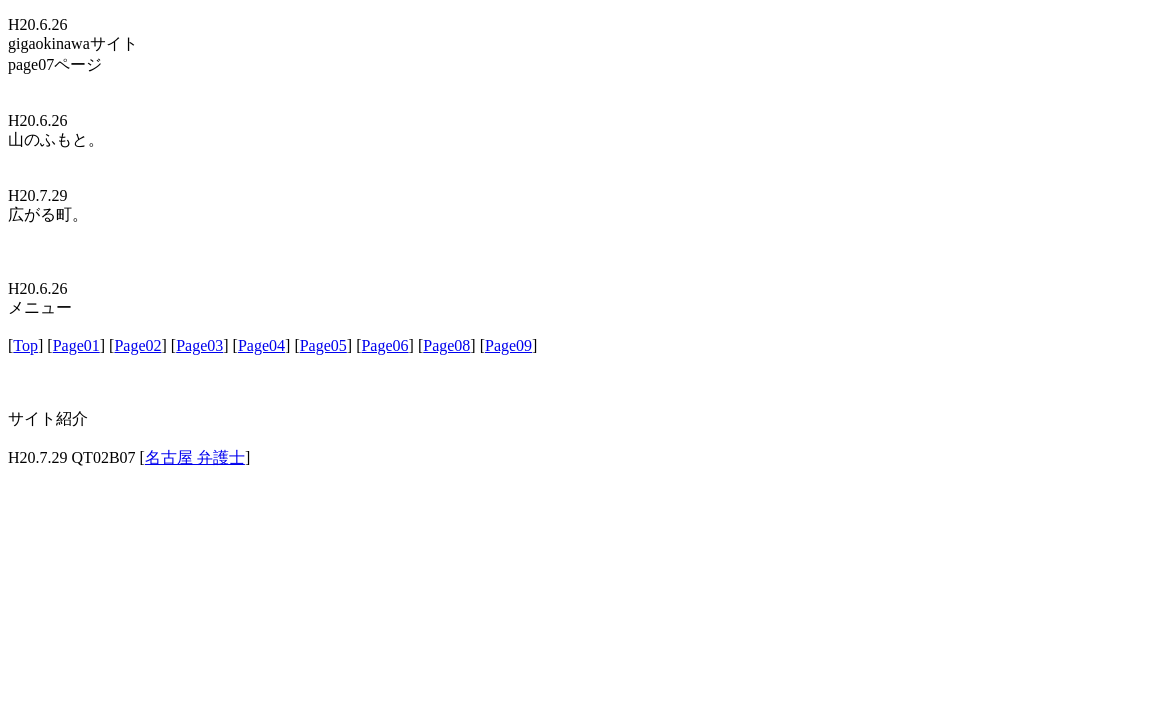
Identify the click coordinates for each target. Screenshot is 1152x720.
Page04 (261, 345)
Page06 (384, 345)
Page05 (323, 345)
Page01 (76, 345)
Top (25, 345)
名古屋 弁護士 (195, 457)
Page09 (508, 345)
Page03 (199, 345)
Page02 (137, 345)
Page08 (446, 345)
